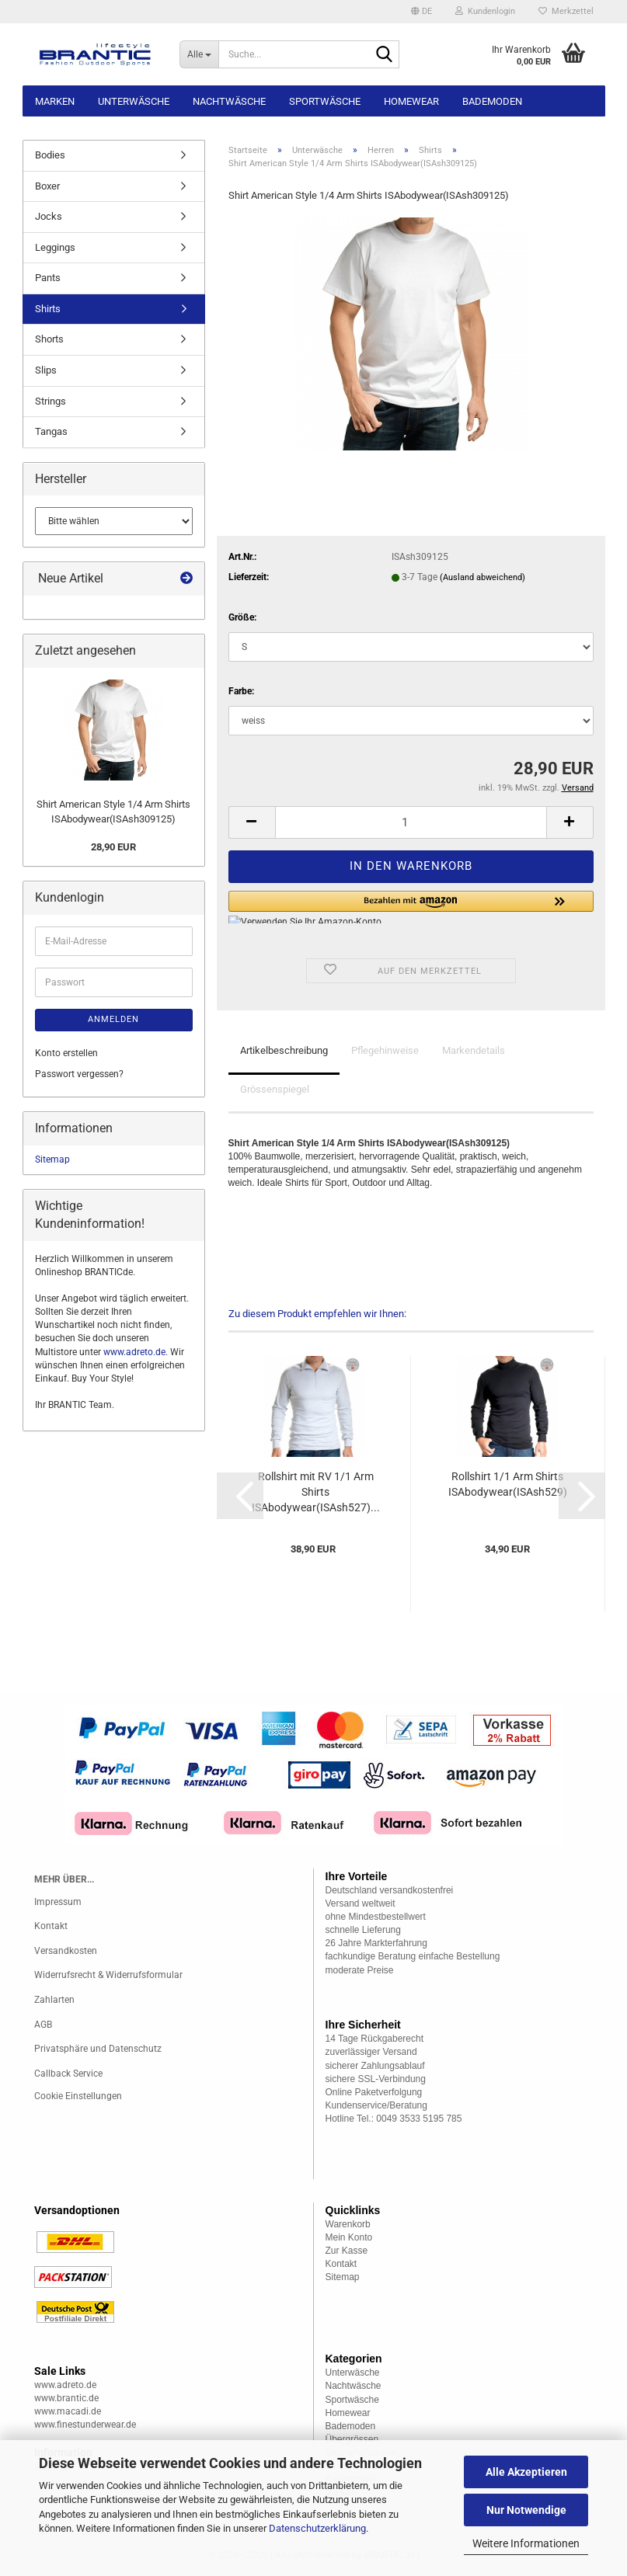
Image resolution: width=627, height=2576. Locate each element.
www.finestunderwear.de (85, 2424)
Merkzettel (566, 11)
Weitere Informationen (526, 2543)
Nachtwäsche (229, 101)
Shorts (49, 339)
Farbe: (241, 691)
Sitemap (52, 1159)
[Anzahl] (411, 822)
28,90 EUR (113, 847)
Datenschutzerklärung (317, 2528)
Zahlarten (54, 1999)
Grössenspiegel (274, 1089)
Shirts (48, 309)
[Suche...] (198, 54)
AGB (43, 2024)
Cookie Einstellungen (78, 2096)
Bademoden (492, 101)
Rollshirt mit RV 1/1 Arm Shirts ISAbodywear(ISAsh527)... (316, 1492)
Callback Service (68, 2073)
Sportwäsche (325, 101)
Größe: (242, 617)
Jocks (48, 216)
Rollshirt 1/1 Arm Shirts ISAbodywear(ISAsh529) (507, 1484)
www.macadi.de (67, 2411)
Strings (50, 401)
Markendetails (473, 1050)
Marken (55, 101)
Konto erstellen (66, 1053)
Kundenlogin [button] (485, 11)
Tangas (51, 431)
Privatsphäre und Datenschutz (98, 2048)
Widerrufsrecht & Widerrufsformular (108, 1974)
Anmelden (113, 1019)
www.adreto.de (134, 1352)
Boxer (47, 186)
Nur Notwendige (526, 2510)
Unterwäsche (133, 101)
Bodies (50, 155)
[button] (421, 11)
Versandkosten (65, 1950)
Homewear (411, 101)
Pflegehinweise (385, 1050)
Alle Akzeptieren (526, 2472)
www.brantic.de (66, 2398)
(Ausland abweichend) (482, 577)
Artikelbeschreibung (284, 1050)
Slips (46, 370)
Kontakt (51, 1926)
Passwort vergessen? (79, 1074)
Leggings (55, 247)
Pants (48, 277)
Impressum (58, 1901)
